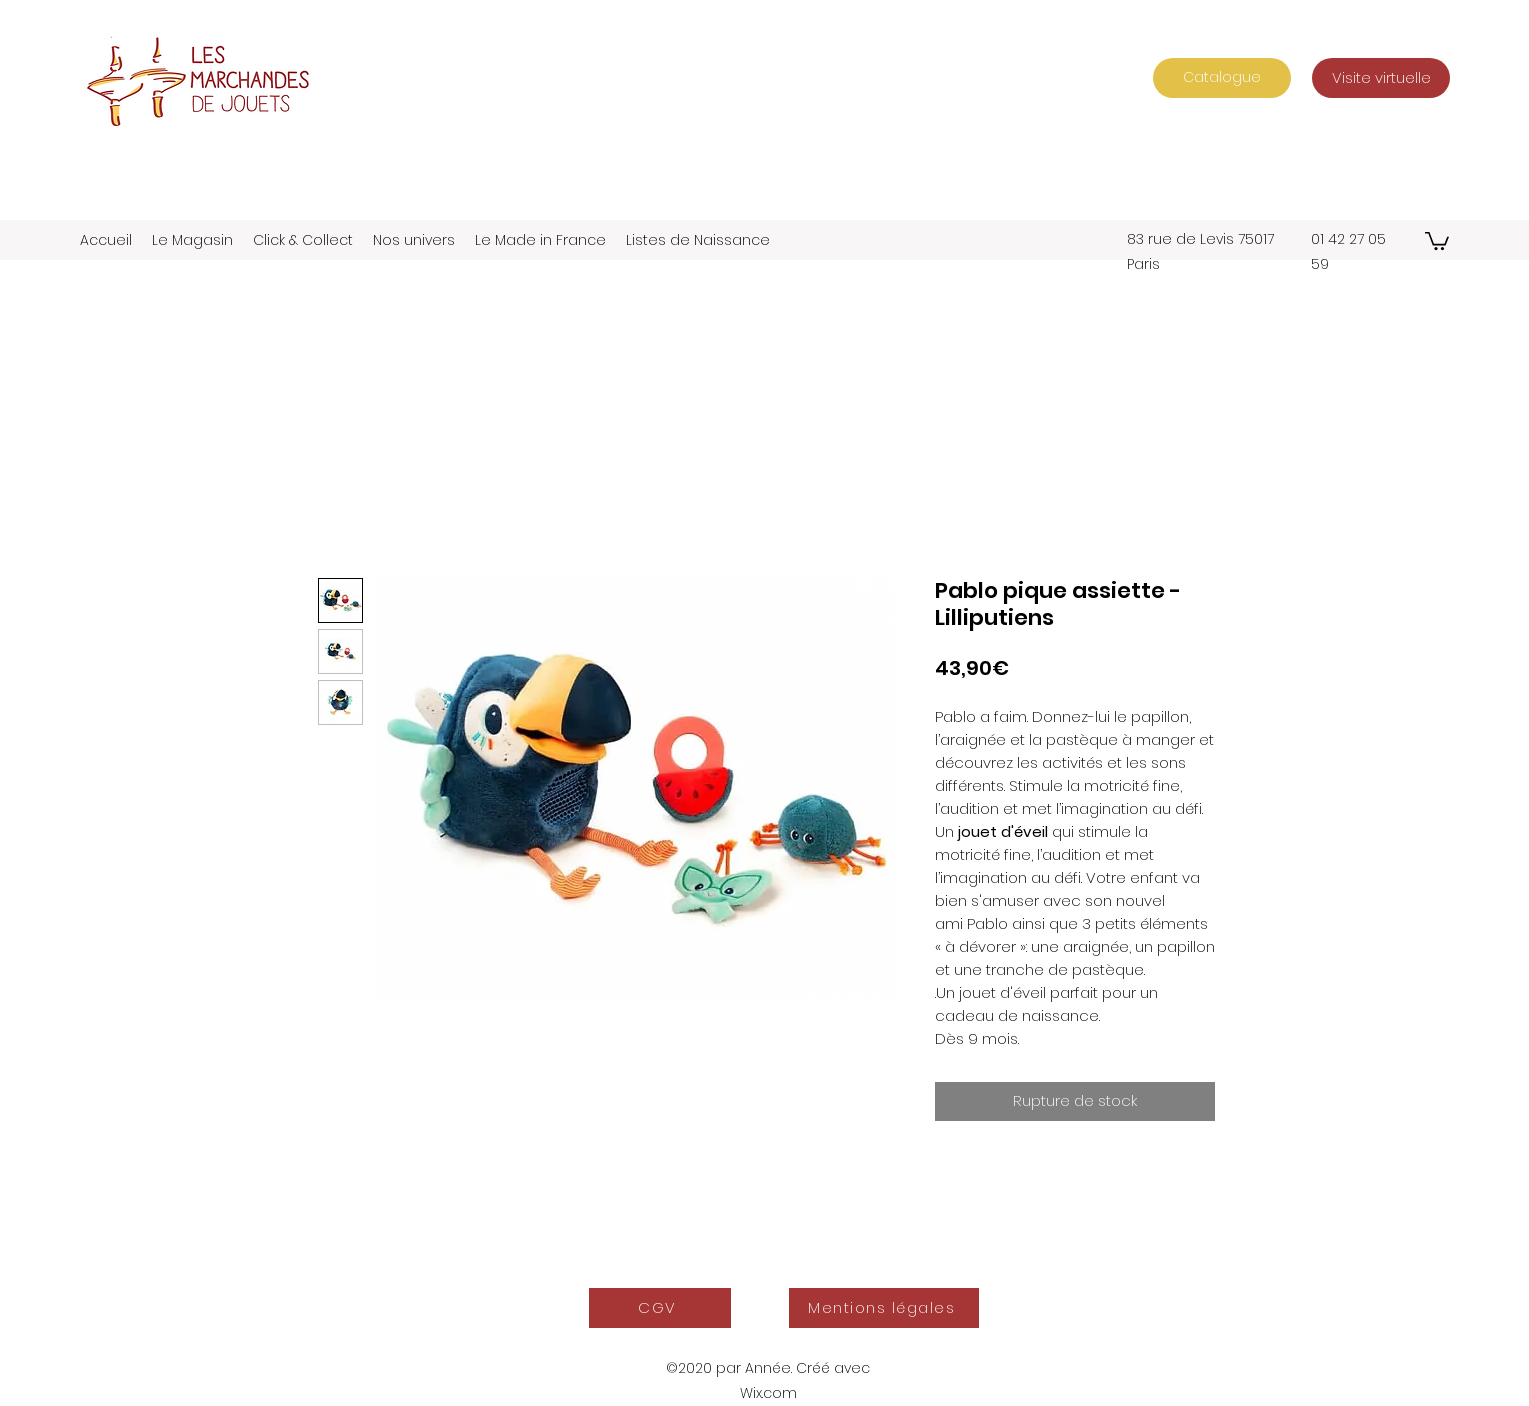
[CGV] (660, 1308)
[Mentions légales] (884, 1308)
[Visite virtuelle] (1381, 78)
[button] (1437, 240)
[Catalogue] (1222, 78)
